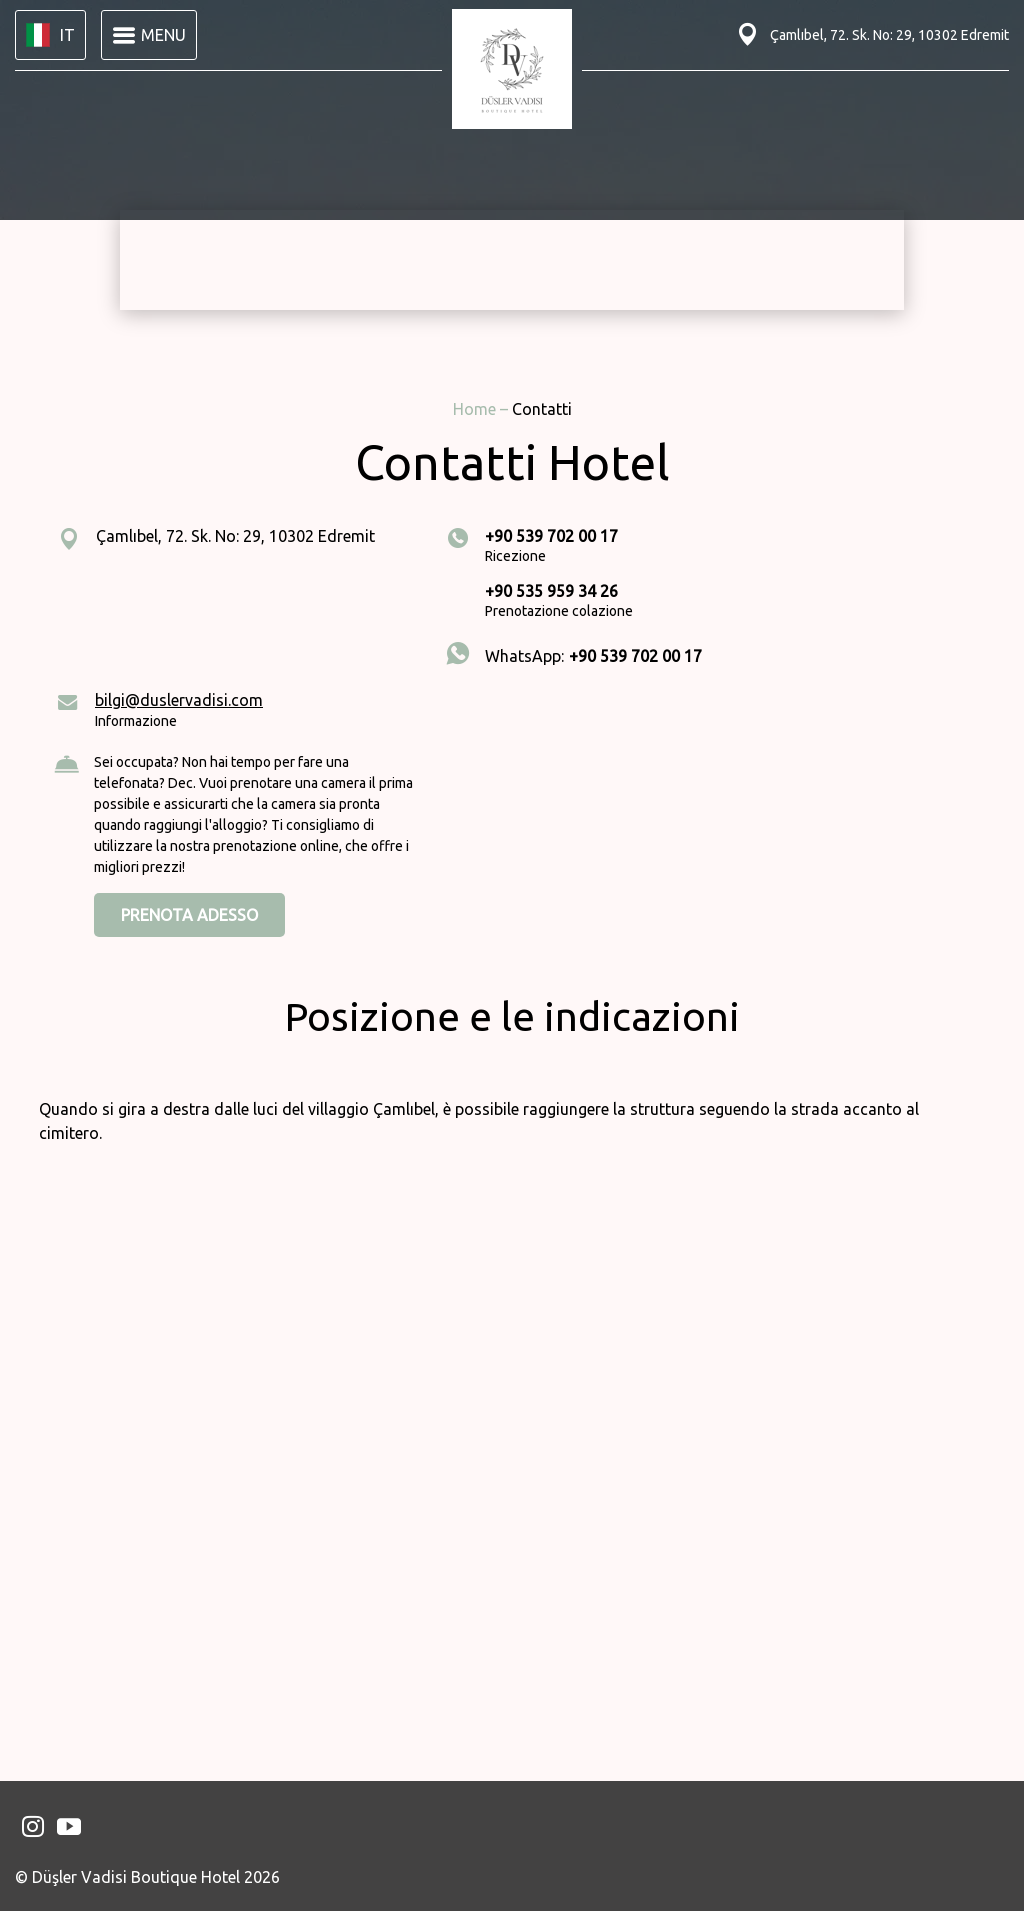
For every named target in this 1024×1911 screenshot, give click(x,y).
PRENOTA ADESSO (189, 915)
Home (476, 409)
